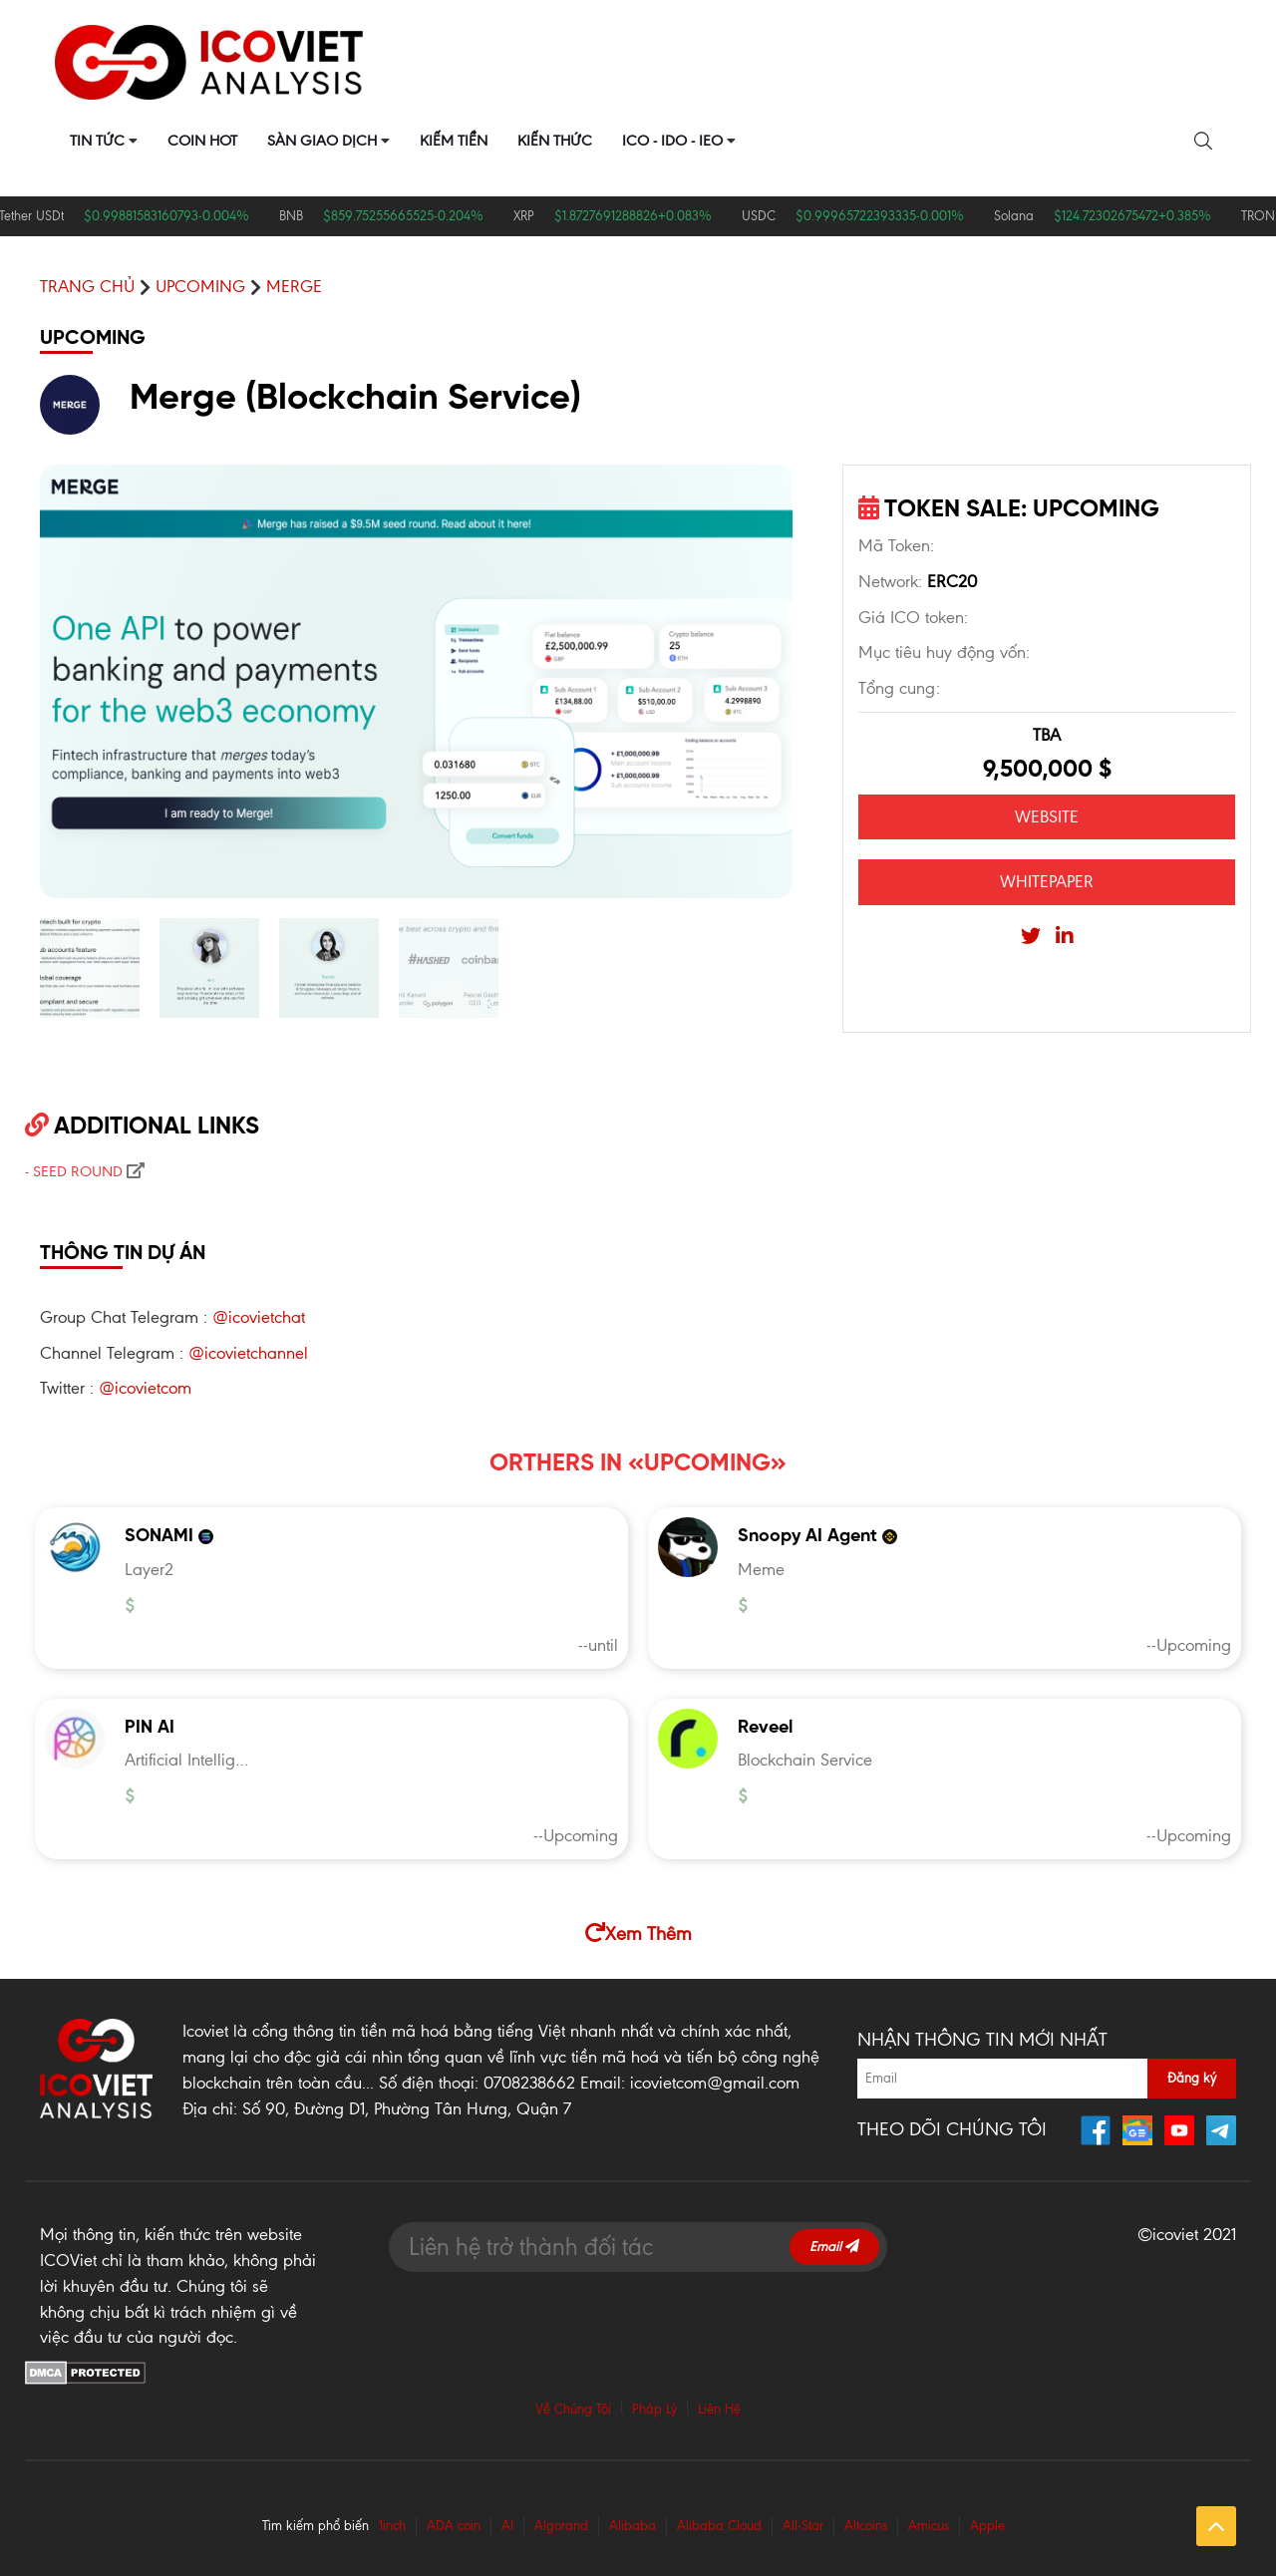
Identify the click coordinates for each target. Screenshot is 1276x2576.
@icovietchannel (248, 1353)
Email (834, 2246)
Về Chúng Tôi (573, 2409)
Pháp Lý (654, 2409)
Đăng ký (1191, 2078)
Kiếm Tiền (453, 141)
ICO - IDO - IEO (672, 141)
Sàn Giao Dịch (322, 141)
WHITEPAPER (1047, 881)
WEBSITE (1047, 816)
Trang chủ (87, 286)
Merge (294, 286)
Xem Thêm (638, 1933)
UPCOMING (200, 286)
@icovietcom (145, 1388)
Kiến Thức (554, 141)
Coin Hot (202, 141)
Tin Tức (97, 141)
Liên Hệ (719, 2409)
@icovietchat (258, 1317)
